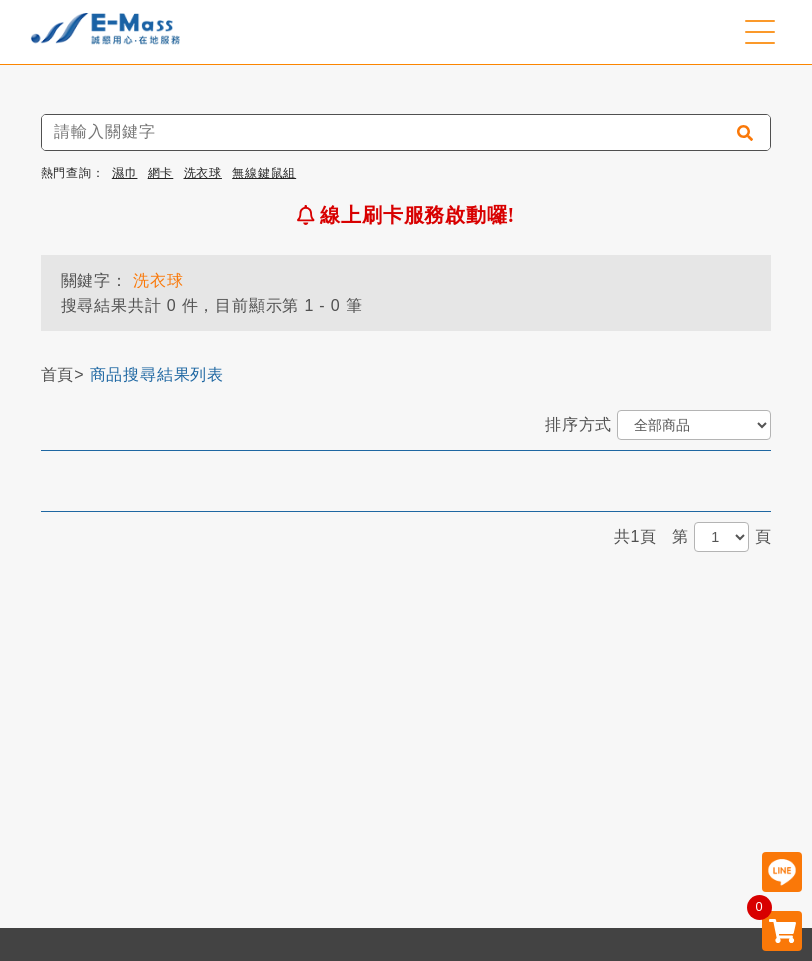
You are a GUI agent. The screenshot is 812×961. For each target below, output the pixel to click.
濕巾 (125, 173)
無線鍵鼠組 (264, 173)
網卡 (161, 173)
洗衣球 (203, 173)
